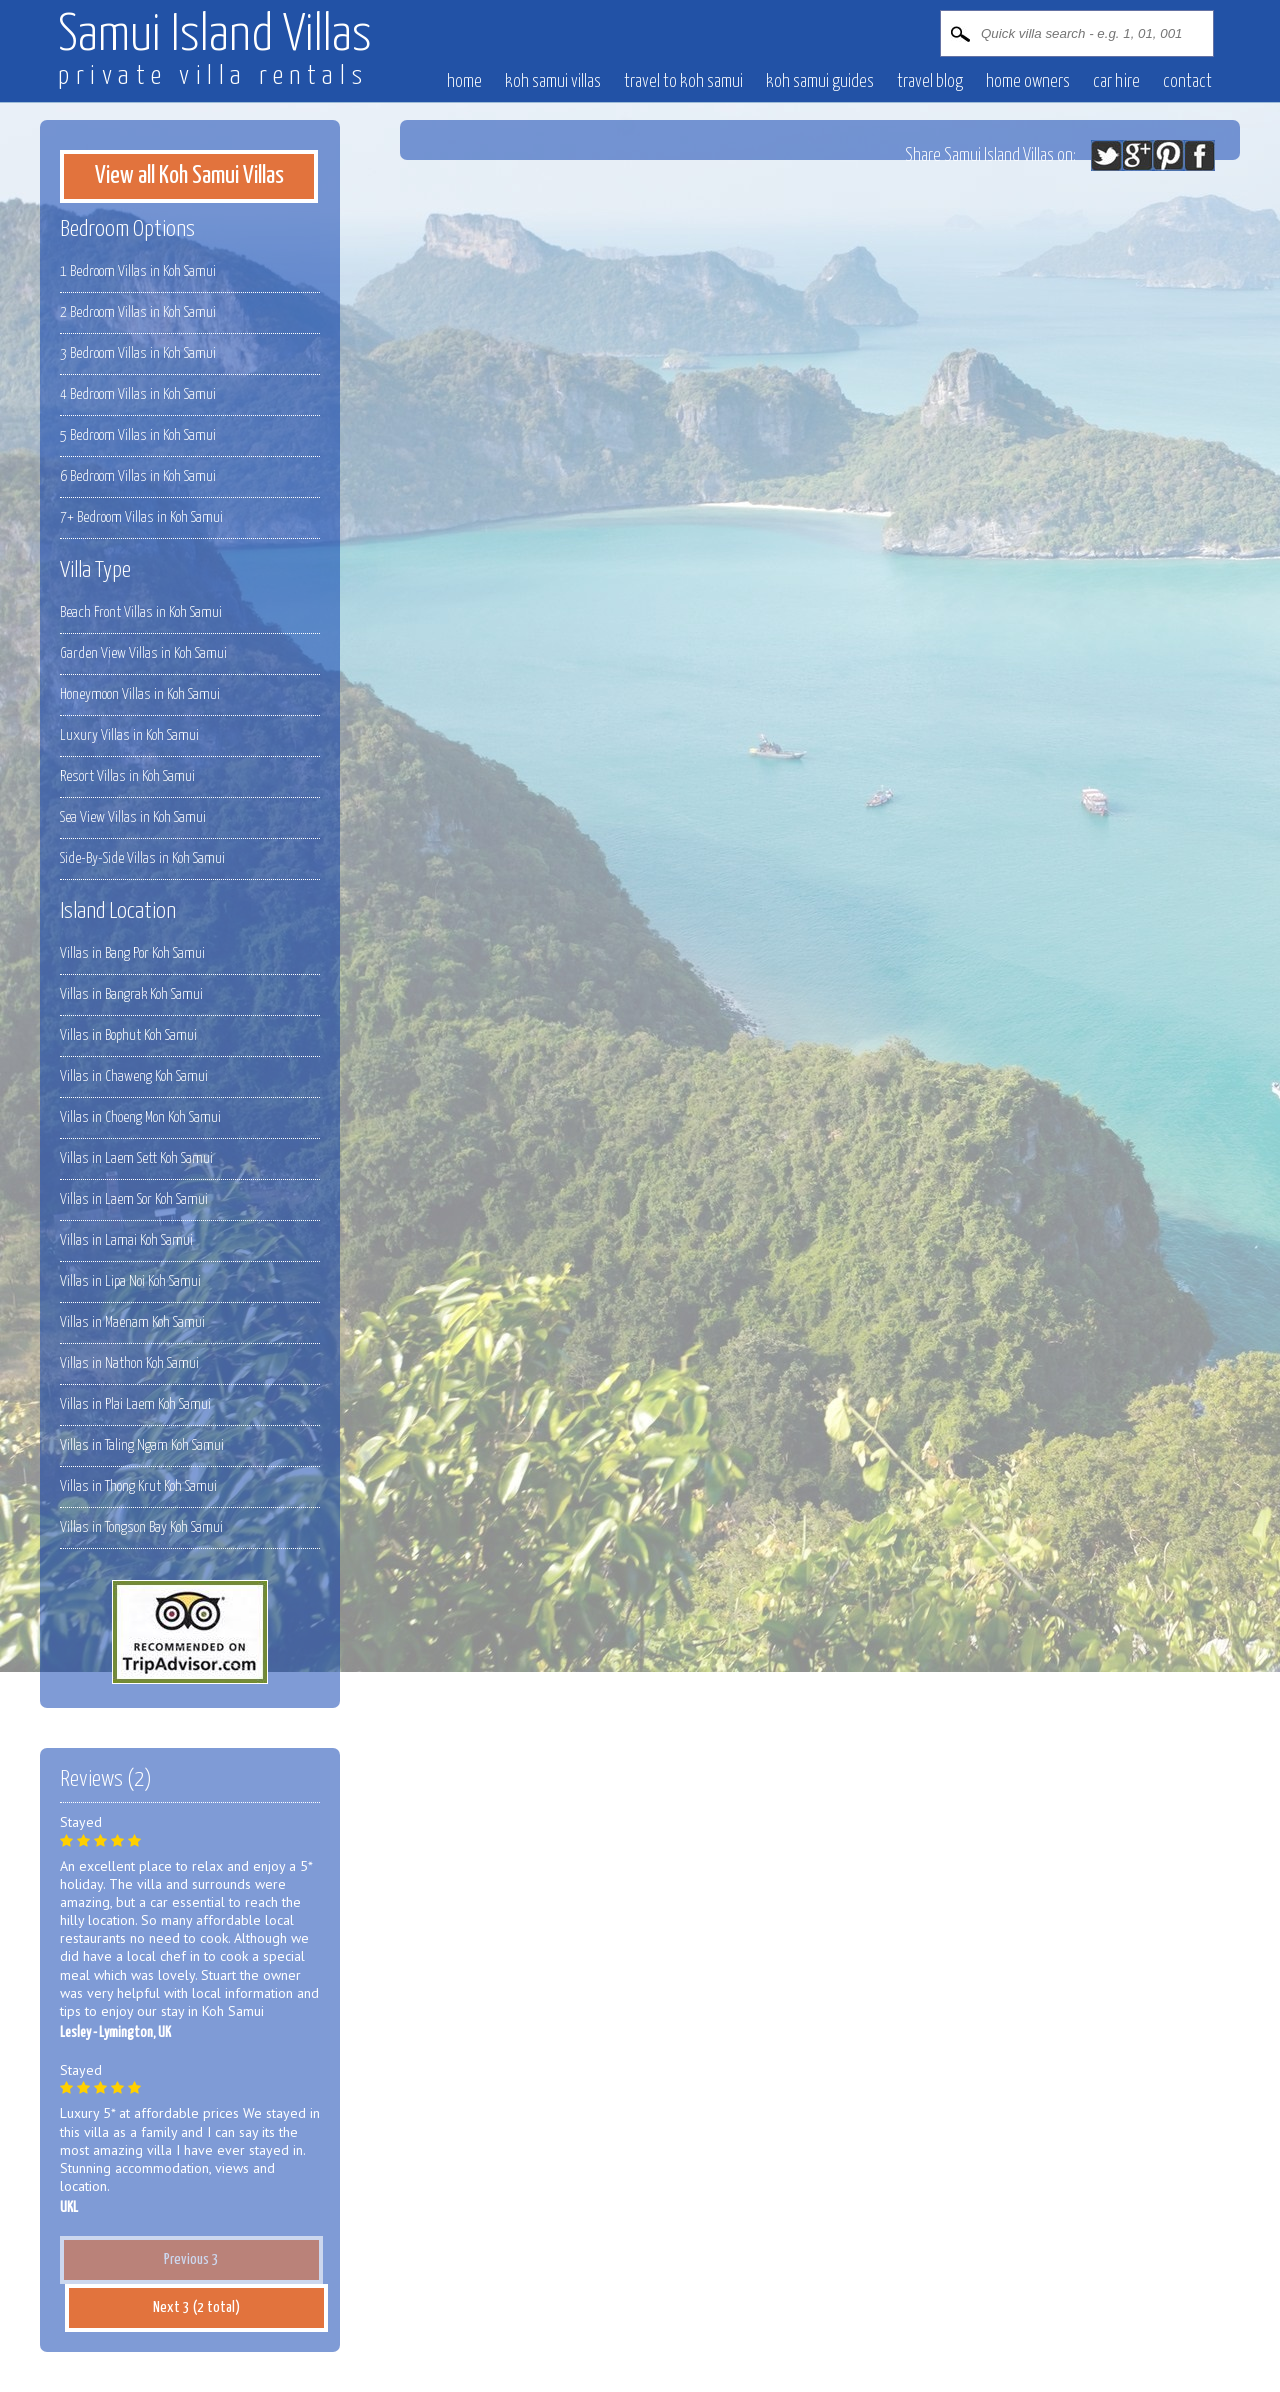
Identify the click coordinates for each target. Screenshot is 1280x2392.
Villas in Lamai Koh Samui (126, 1240)
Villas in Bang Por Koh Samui (132, 953)
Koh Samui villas (553, 82)
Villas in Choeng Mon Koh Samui (140, 1117)
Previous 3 (191, 2259)
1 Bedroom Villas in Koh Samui (138, 271)
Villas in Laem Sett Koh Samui (136, 1158)
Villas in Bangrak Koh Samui (131, 994)
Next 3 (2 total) (196, 2307)
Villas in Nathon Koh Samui (129, 1363)
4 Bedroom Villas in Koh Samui (138, 394)
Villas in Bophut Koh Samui (128, 1035)
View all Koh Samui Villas (189, 176)
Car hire (1116, 82)
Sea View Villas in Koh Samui (133, 817)
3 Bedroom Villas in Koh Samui (138, 353)
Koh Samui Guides (820, 82)
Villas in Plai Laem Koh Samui (135, 1404)
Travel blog (930, 82)
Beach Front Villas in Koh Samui (141, 612)
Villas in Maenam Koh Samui (132, 1322)
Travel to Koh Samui (683, 82)
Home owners (1028, 82)
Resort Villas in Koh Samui (127, 776)
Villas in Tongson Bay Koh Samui (141, 1527)
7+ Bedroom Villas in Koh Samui (141, 517)
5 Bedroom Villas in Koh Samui (138, 435)
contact (1187, 82)
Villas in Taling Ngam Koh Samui (142, 1445)
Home (464, 82)
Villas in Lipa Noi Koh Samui (130, 1281)
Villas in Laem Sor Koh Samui (134, 1199)
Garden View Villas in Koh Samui (143, 653)
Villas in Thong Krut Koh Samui (138, 1486)
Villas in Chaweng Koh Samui (134, 1076)
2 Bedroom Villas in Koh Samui (138, 312)
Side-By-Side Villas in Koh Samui (142, 858)
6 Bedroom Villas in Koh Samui (138, 476)
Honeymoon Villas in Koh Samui (140, 694)
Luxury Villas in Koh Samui (129, 735)
